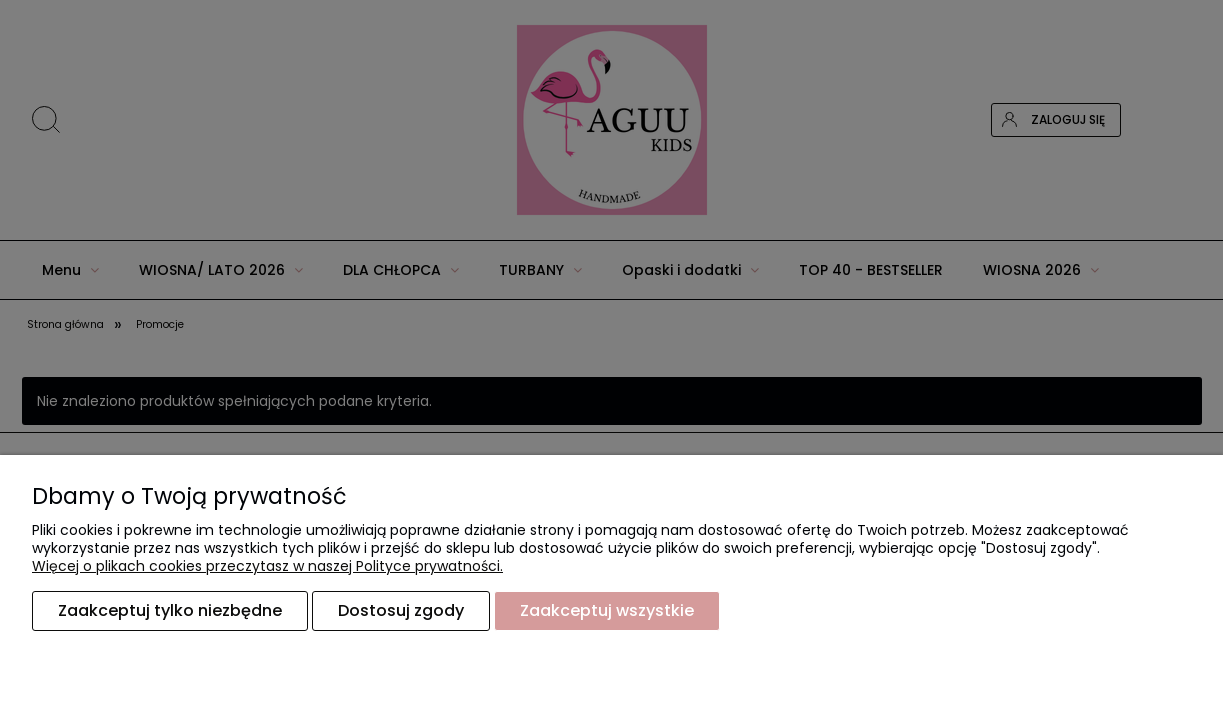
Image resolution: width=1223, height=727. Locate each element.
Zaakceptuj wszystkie (607, 610)
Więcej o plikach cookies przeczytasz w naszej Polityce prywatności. (267, 566)
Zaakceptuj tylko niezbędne (170, 610)
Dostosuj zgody (401, 610)
